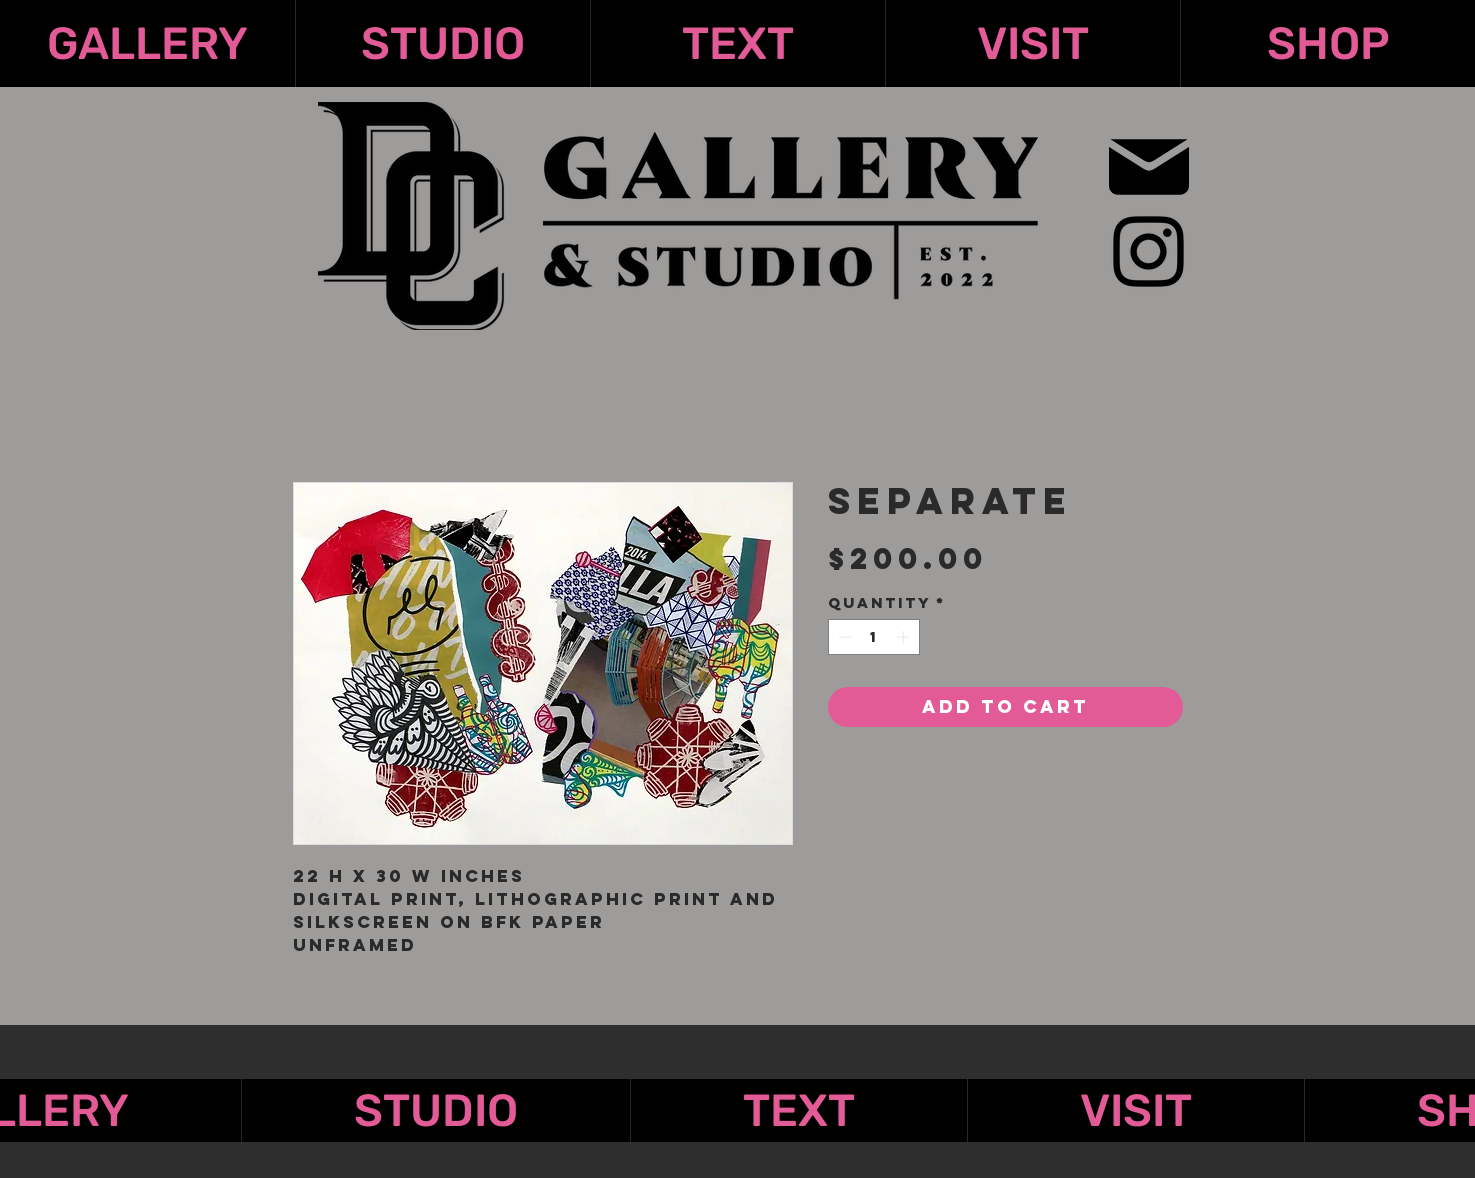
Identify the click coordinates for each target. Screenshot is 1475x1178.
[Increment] (905, 637)
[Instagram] (1148, 251)
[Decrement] (843, 637)
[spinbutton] (873, 637)
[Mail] (1149, 166)
